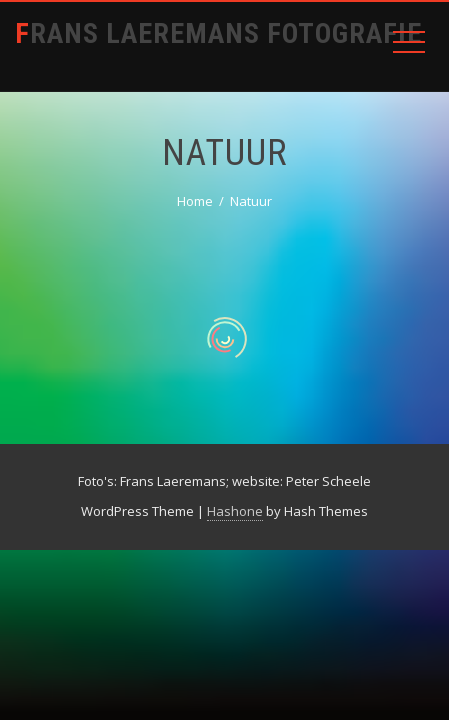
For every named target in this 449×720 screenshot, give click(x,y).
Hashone (235, 511)
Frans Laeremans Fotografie (218, 33)
